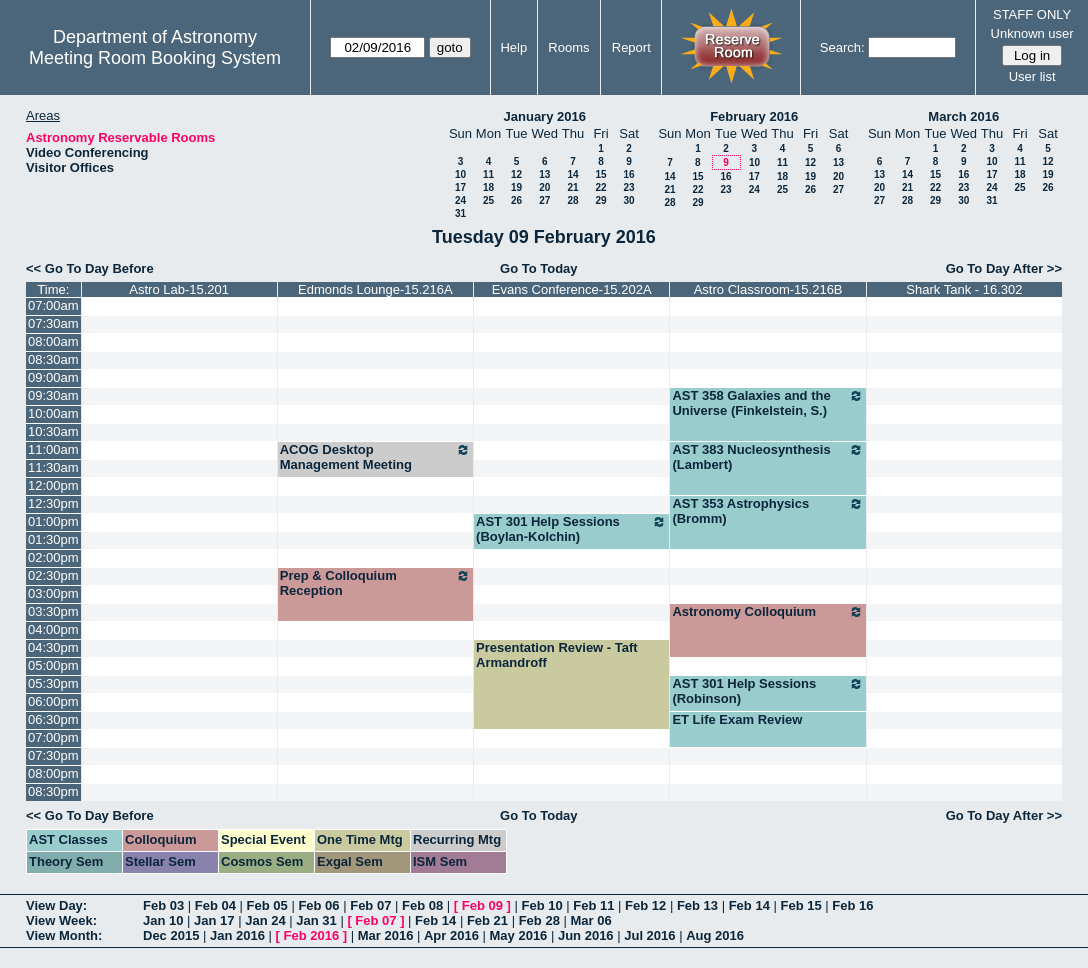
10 (460, 174)
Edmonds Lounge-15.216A (375, 289)
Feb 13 (697, 905)
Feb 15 (800, 905)
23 (628, 187)
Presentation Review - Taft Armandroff (557, 655)
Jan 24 (265, 920)
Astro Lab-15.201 (179, 289)
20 (544, 187)
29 (600, 200)
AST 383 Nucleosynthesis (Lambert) (767, 457)
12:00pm (53, 485)
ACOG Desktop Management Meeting (375, 457)
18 (488, 187)
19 (516, 187)
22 (600, 187)
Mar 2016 (386, 935)
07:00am (53, 305)
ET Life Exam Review (737, 719)
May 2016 (519, 935)
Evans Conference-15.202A (572, 289)
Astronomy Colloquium (767, 612)
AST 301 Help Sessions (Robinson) (767, 691)
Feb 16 (852, 905)
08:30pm (53, 791)
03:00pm (53, 593)
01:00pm (53, 521)
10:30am (53, 431)
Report (631, 47)
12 (516, 174)
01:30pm (53, 539)
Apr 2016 (451, 935)
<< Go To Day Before (90, 268)
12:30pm (53, 503)
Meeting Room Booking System (155, 58)
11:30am (53, 467)
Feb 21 (487, 920)
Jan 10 (163, 920)
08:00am (53, 341)
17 (460, 187)
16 (628, 174)
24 (460, 200)
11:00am (53, 449)
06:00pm (53, 701)
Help (513, 47)
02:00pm (53, 557)
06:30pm (53, 719)
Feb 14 (749, 905)
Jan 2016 (237, 935)
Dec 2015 (171, 935)
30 (628, 200)
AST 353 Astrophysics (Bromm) (767, 511)
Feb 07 (370, 905)
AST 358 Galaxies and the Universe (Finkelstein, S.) (767, 403)
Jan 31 (316, 920)
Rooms (568, 47)
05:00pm (53, 665)
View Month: (64, 935)
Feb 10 (541, 905)
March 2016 (963, 116)
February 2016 (754, 116)
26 (516, 200)
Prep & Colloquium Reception (375, 583)
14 (572, 174)
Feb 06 (318, 905)
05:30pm (53, 683)
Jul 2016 (649, 935)
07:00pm (53, 737)
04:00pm (53, 629)
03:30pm (53, 611)
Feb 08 (422, 905)
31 (460, 213)
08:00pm (53, 773)
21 (572, 187)
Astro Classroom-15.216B (768, 289)
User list (1032, 76)
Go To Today (539, 268)
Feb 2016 (312, 935)
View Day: (56, 905)
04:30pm (53, 647)
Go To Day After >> (1004, 268)
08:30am (53, 359)
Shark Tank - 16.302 (964, 289)
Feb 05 (267, 905)
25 (488, 200)
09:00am (53, 377)
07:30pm (53, 755)
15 (600, 174)
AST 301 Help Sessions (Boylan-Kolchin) (571, 529)
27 (544, 200)
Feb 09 (482, 905)
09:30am (53, 395)
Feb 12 (645, 905)
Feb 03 (163, 905)
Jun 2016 (586, 935)
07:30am (53, 323)
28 (572, 200)
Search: (842, 47)
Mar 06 (590, 920)
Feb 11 (593, 905)
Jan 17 (214, 920)
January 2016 (545, 116)
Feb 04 (215, 905)
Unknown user (1032, 33)
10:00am (53, 413)
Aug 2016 (715, 935)
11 (488, 174)
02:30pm (53, 575)
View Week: (61, 920)
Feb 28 (539, 920)
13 (544, 174)
